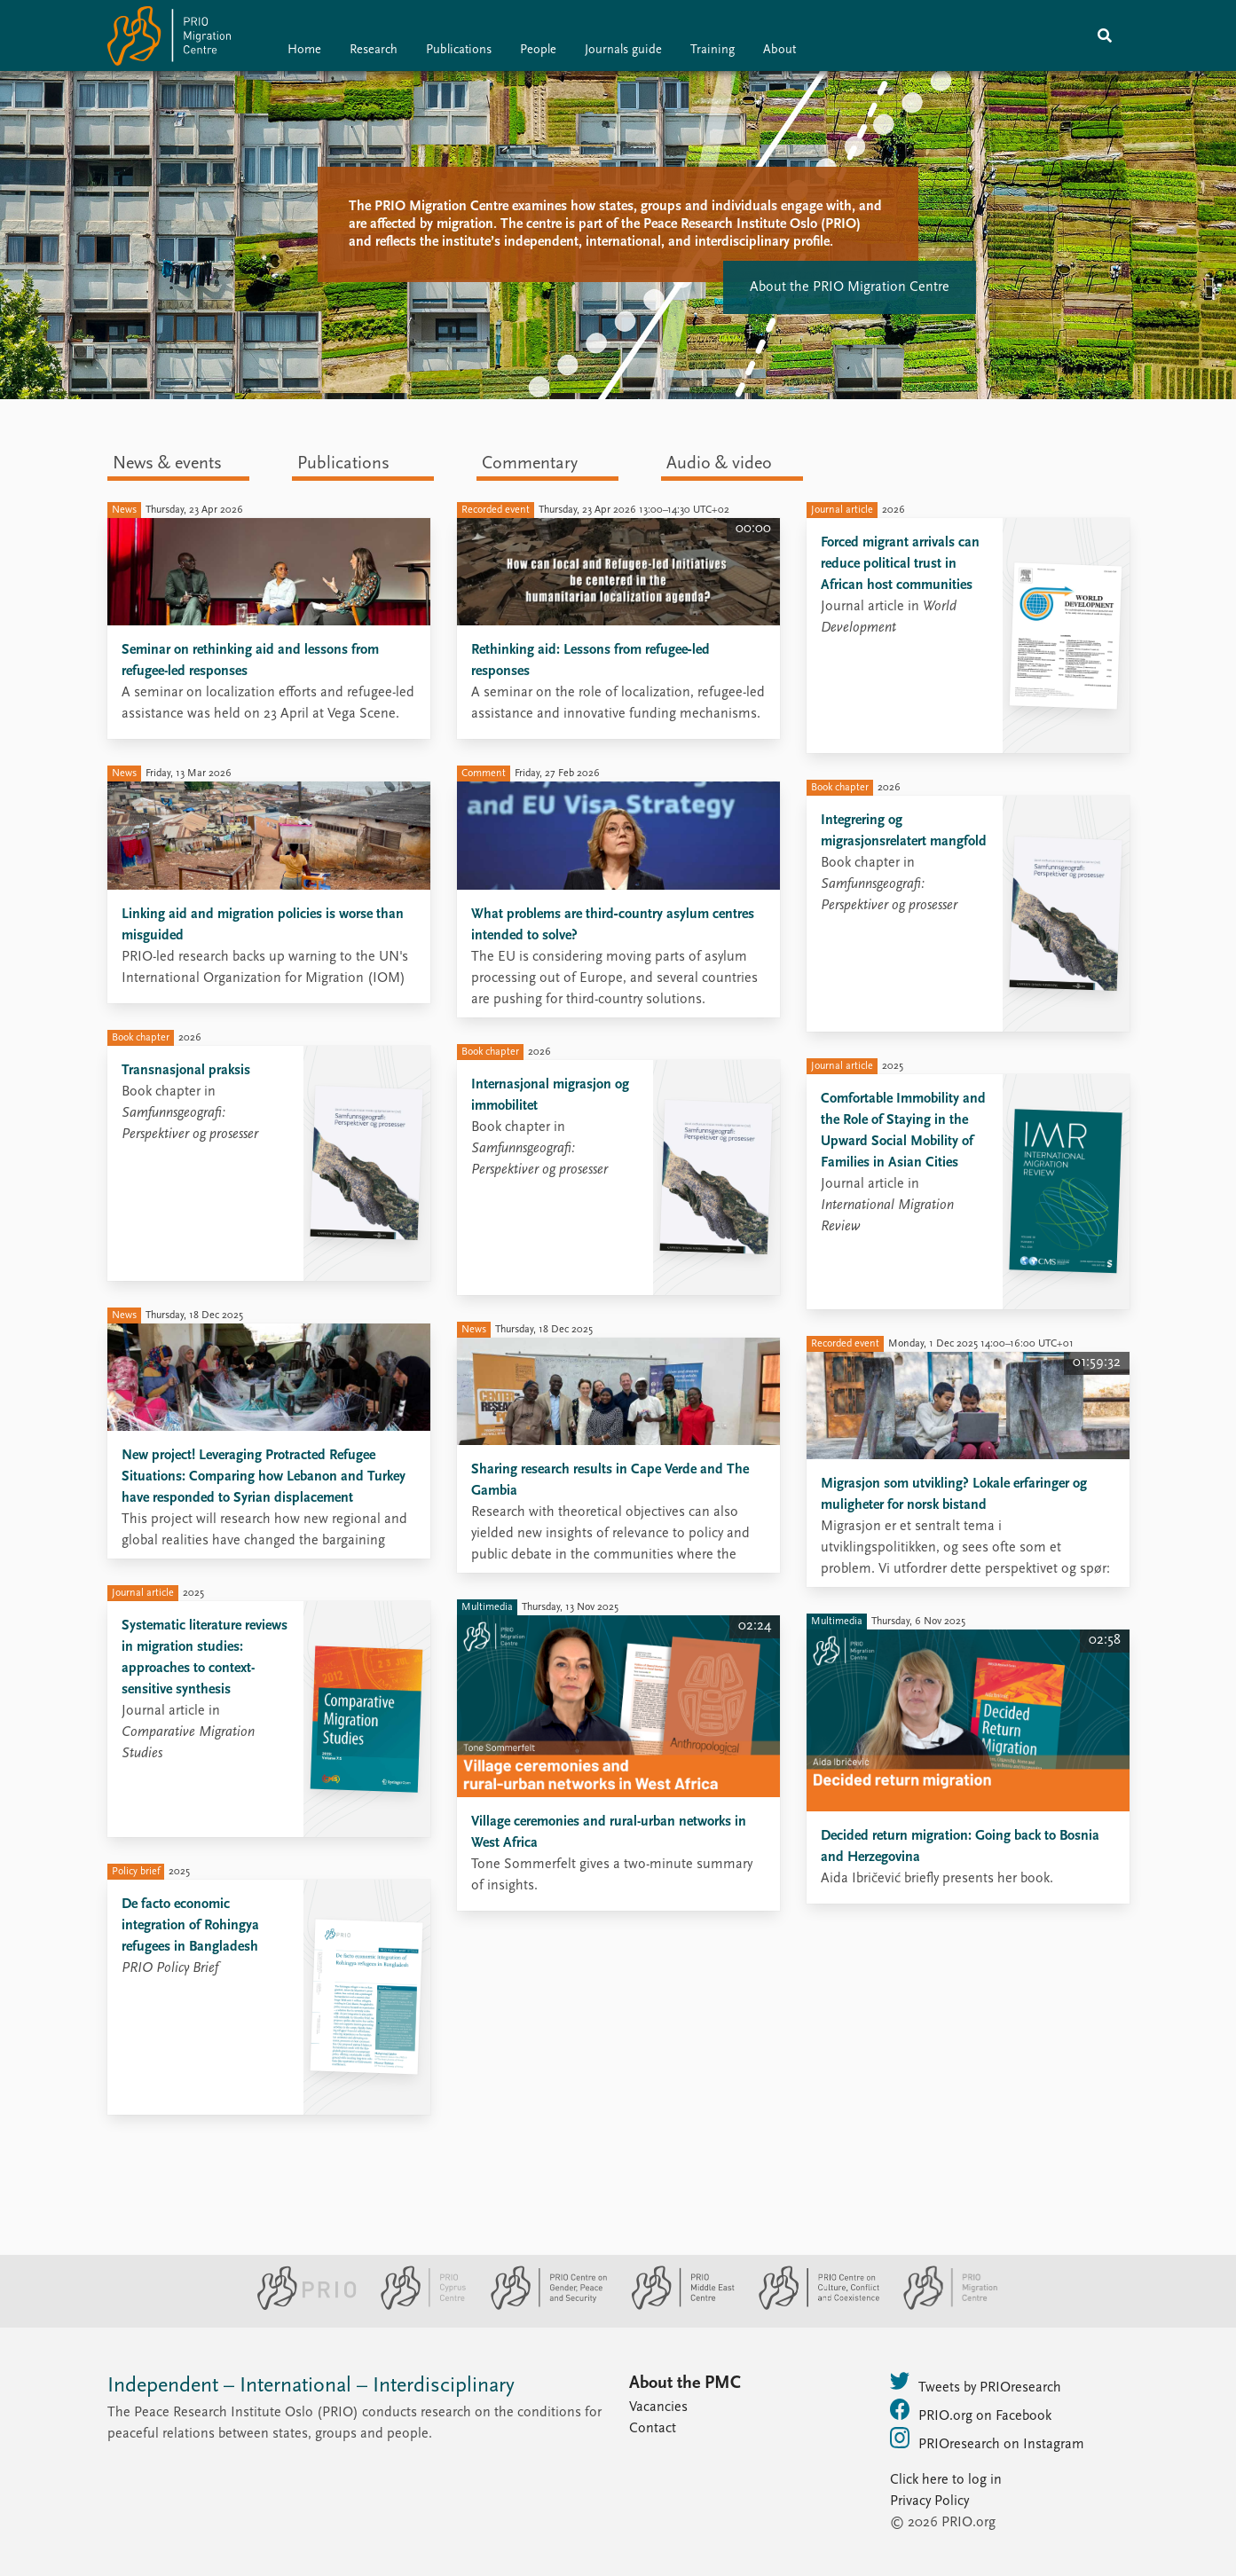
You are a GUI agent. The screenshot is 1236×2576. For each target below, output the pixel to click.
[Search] (1104, 35)
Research (374, 50)
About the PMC (685, 2383)
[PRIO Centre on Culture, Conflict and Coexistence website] (811, 2306)
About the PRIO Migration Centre (849, 287)
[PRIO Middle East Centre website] (675, 2306)
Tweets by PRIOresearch (975, 2382)
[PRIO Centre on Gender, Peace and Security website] (541, 2306)
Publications (459, 50)
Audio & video (719, 464)
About (779, 50)
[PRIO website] (299, 2306)
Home (304, 50)
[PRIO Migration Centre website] (941, 2306)
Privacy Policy (929, 2501)
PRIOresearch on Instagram (987, 2439)
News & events (167, 464)
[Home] (169, 39)
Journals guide (623, 50)
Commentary (530, 464)
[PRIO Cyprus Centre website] (416, 2306)
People (538, 50)
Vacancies (658, 2407)
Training (712, 50)
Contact (652, 2429)
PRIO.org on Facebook (970, 2411)
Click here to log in (946, 2480)
